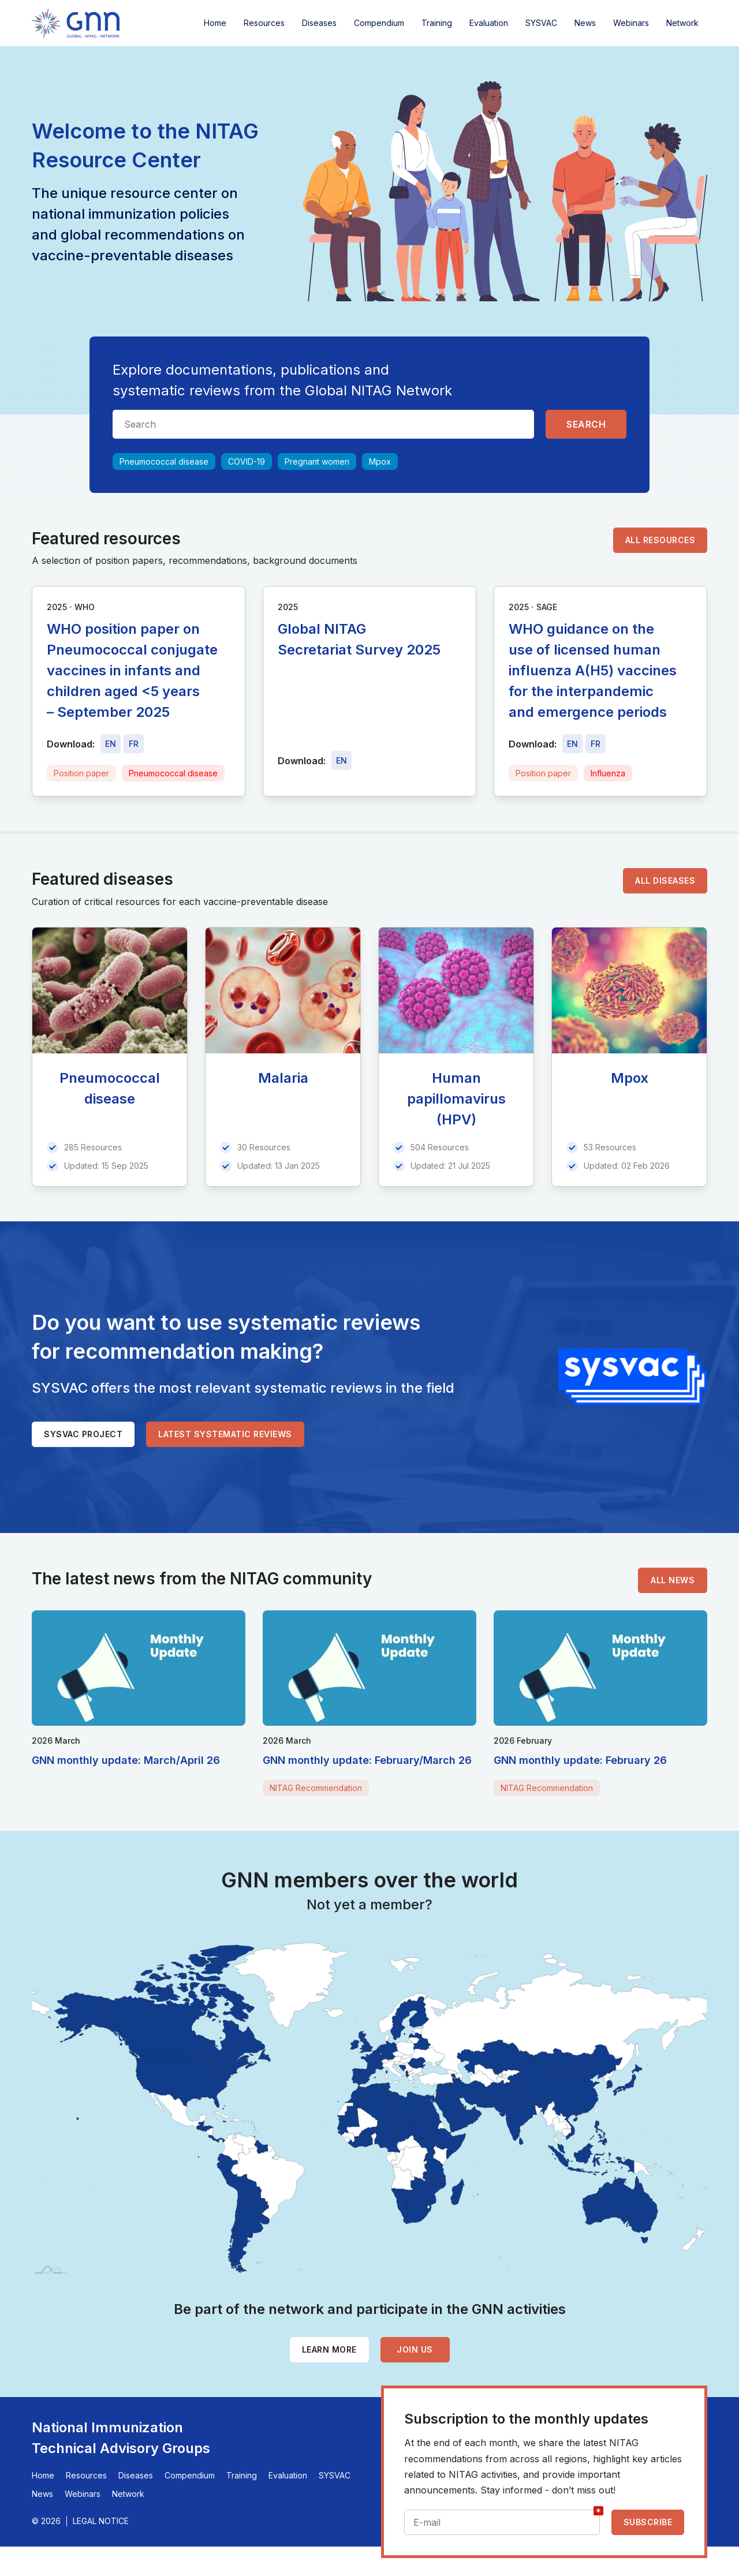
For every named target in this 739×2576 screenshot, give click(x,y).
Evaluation (488, 23)
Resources (264, 23)
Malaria (283, 1078)
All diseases (665, 880)
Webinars (631, 23)
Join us (415, 2349)
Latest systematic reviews (225, 1434)
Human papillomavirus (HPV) (456, 1099)
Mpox (380, 461)
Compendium (379, 23)
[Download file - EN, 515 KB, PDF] (110, 743)
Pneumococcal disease (164, 461)
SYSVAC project (83, 1434)
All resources (660, 540)
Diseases (319, 23)
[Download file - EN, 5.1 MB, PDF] (341, 760)
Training (436, 23)
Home (215, 23)
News (585, 23)
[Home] (76, 23)
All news (673, 1580)
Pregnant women (317, 461)
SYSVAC (541, 23)
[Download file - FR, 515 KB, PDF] (134, 743)
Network (682, 23)
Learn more (329, 2349)
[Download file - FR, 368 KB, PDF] (595, 743)
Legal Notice (101, 2521)
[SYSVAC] (632, 1377)
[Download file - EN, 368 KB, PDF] (572, 743)
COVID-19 (246, 461)
